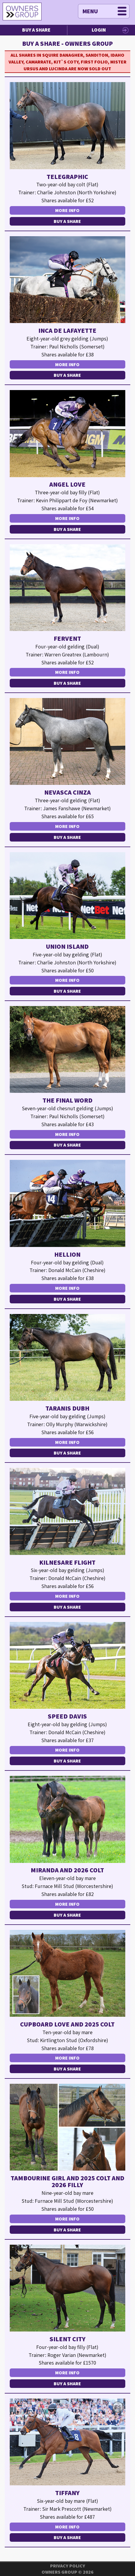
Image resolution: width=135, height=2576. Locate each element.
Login (99, 30)
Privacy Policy (67, 2566)
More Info (67, 210)
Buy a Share (36, 30)
